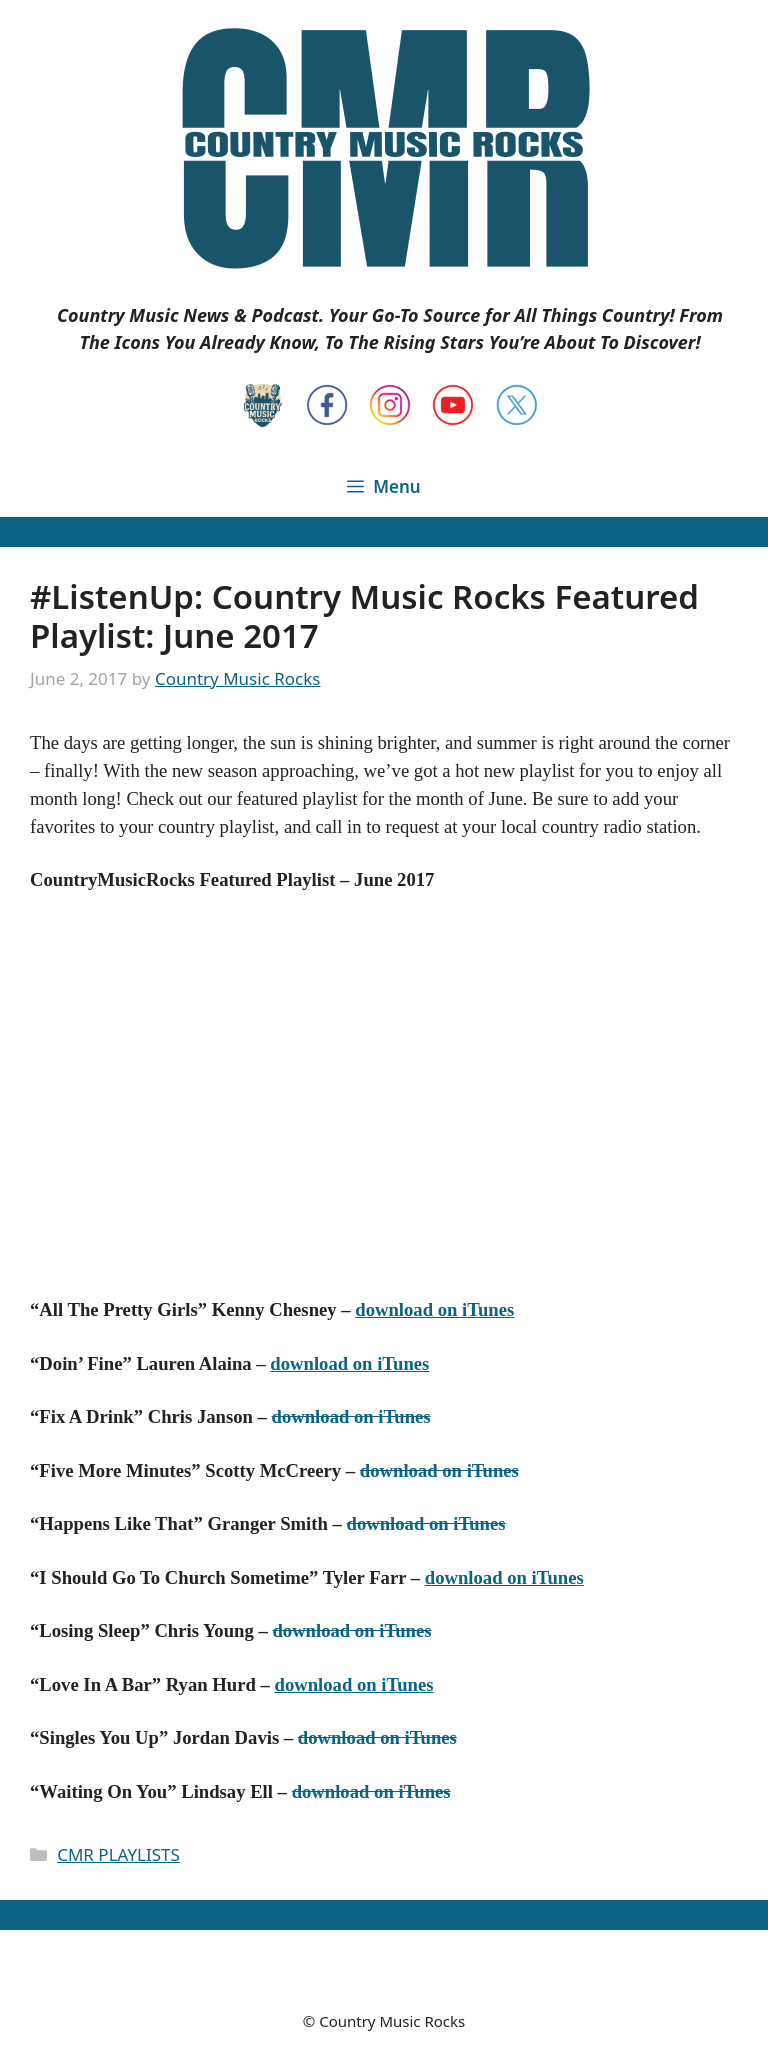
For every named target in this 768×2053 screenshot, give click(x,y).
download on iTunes (434, 1309)
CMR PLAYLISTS (118, 1854)
